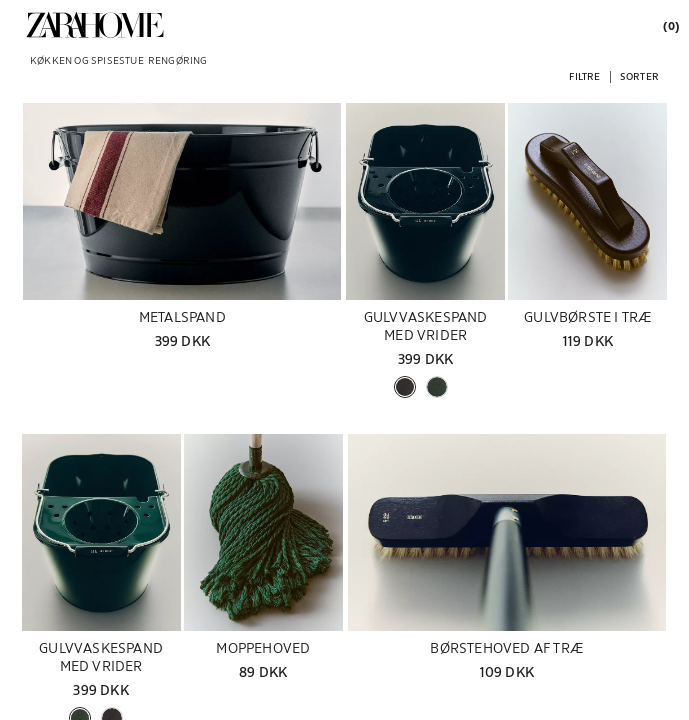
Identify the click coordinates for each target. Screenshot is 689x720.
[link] (95, 25)
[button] (584, 75)
